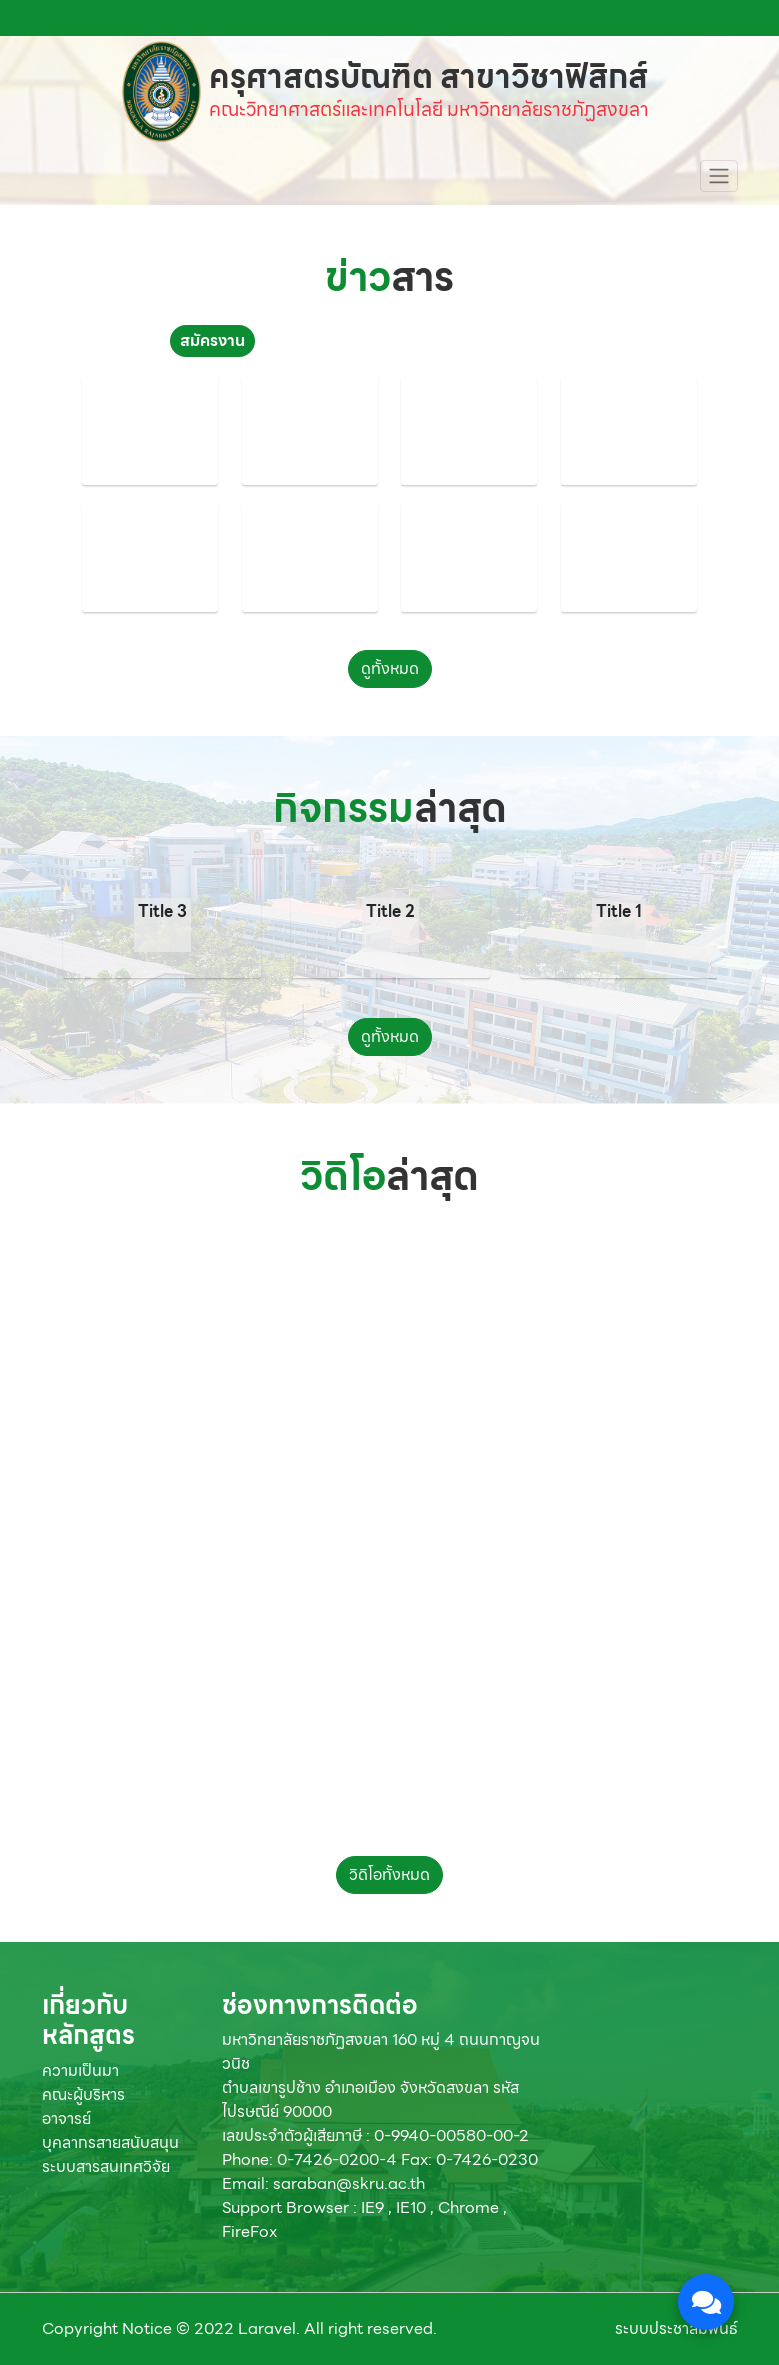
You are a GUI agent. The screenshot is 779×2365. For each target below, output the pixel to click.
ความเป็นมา (80, 2070)
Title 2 (390, 911)
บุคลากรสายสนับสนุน (110, 2142)
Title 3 (162, 911)
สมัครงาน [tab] (212, 340)
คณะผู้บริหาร (83, 2094)
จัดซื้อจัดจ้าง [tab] (558, 340)
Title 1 (619, 911)
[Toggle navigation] (719, 176)
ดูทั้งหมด (390, 668)
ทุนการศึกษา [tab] (443, 340)
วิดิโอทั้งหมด (389, 1874)
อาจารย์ (66, 2118)
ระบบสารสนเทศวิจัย (106, 2166)
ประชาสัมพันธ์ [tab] (323, 340)
